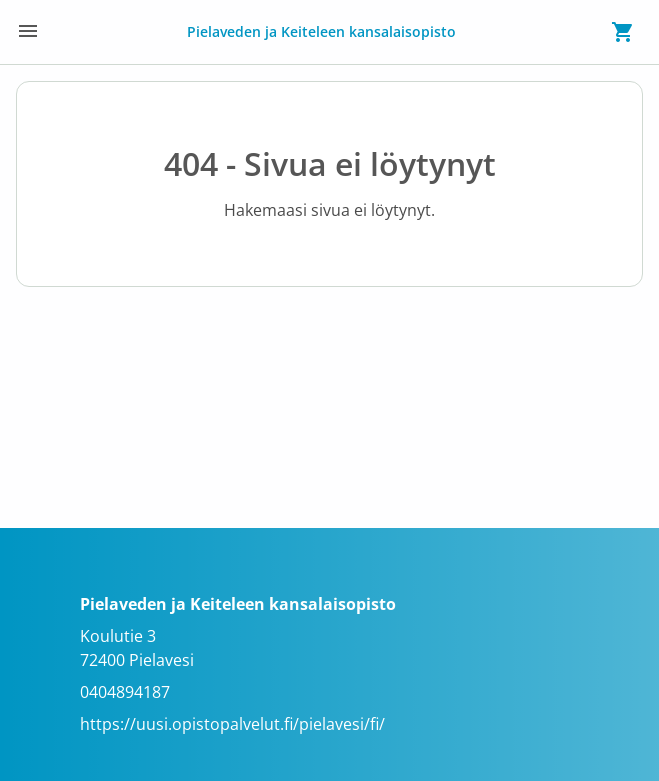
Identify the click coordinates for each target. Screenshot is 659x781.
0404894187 (125, 692)
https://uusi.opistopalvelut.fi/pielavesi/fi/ (232, 724)
